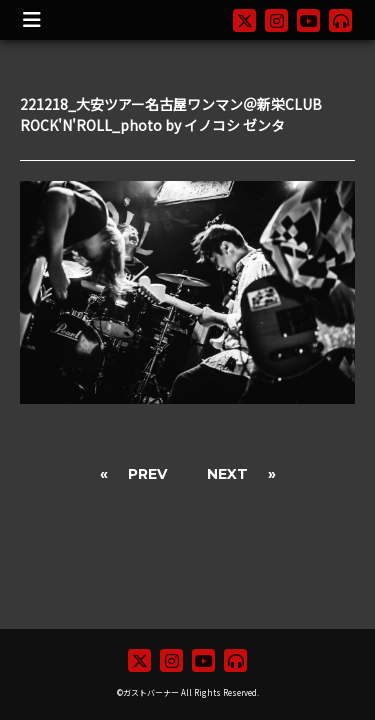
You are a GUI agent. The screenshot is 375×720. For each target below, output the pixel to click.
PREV (147, 474)
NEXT (227, 474)
